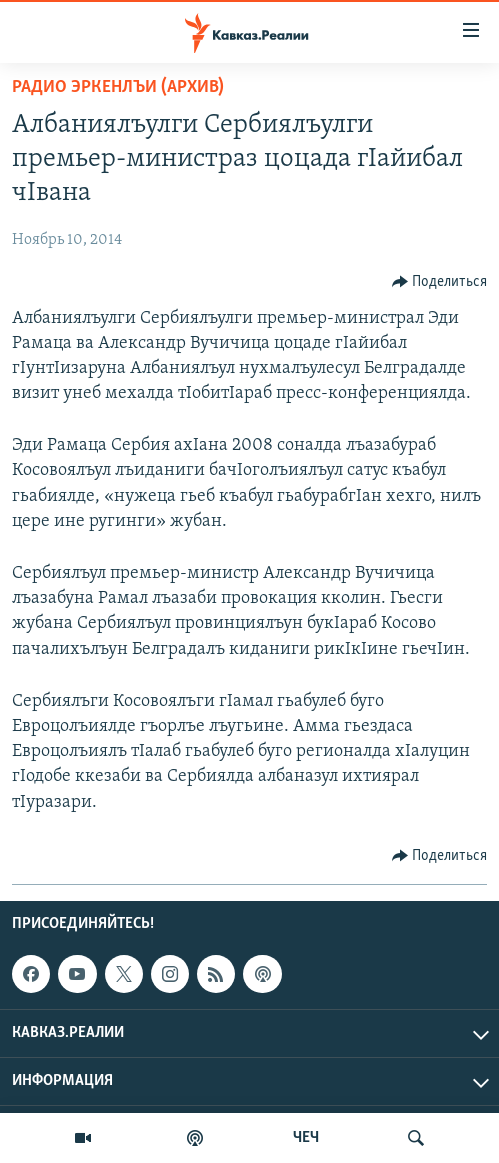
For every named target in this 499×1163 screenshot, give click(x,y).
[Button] (440, 282)
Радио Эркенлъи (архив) (118, 87)
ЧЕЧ (306, 1138)
